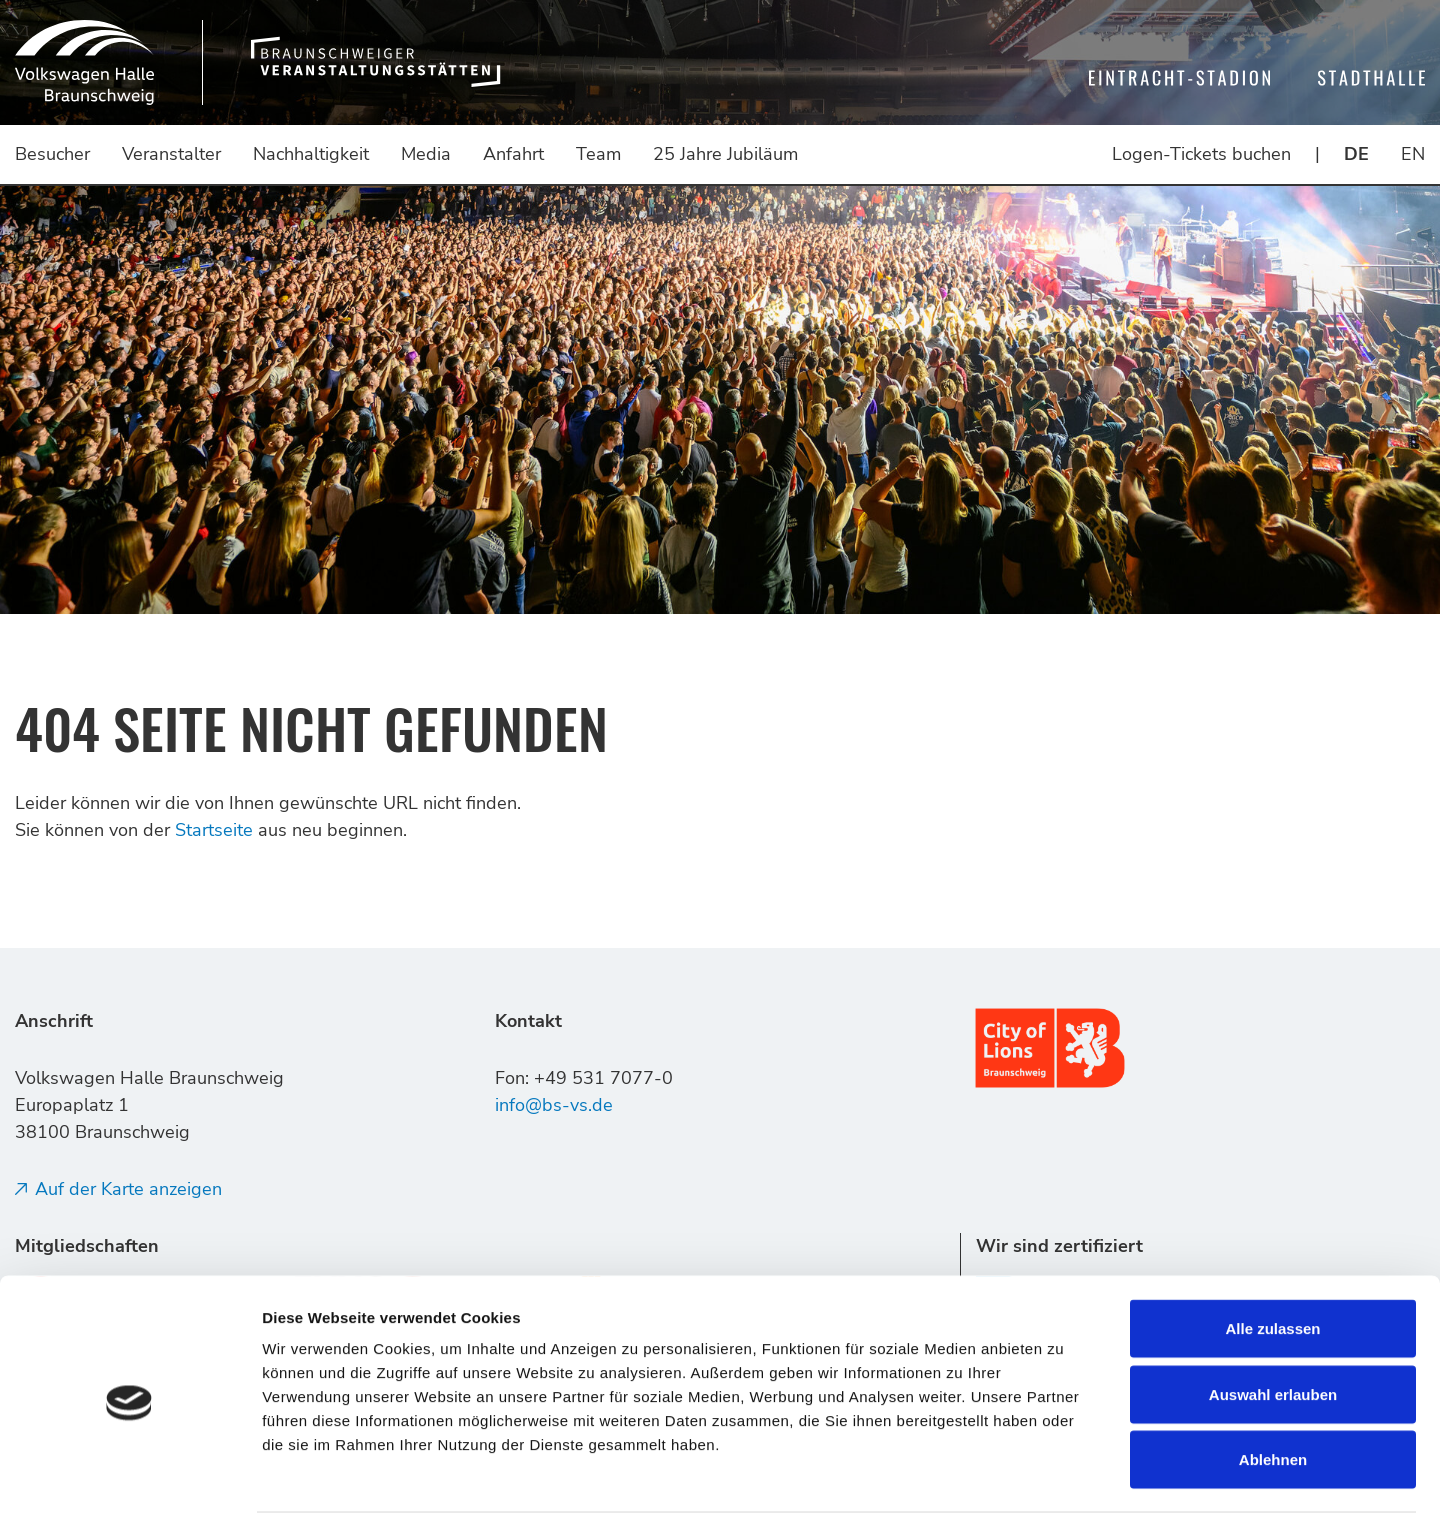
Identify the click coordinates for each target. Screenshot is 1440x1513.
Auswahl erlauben (1273, 1316)
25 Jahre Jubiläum (725, 154)
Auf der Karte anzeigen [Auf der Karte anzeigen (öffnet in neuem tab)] (128, 1189)
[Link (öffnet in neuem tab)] (1050, 1046)
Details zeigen (1063, 1473)
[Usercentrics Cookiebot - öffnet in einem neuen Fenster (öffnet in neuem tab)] (129, 1474)
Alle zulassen (1272, 1250)
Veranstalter (171, 154)
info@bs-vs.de (554, 1105)
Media (426, 154)
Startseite (214, 830)
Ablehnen (1273, 1381)
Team (598, 154)
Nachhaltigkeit (311, 154)
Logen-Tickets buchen (1201, 154)
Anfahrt (513, 154)
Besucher (52, 154)
